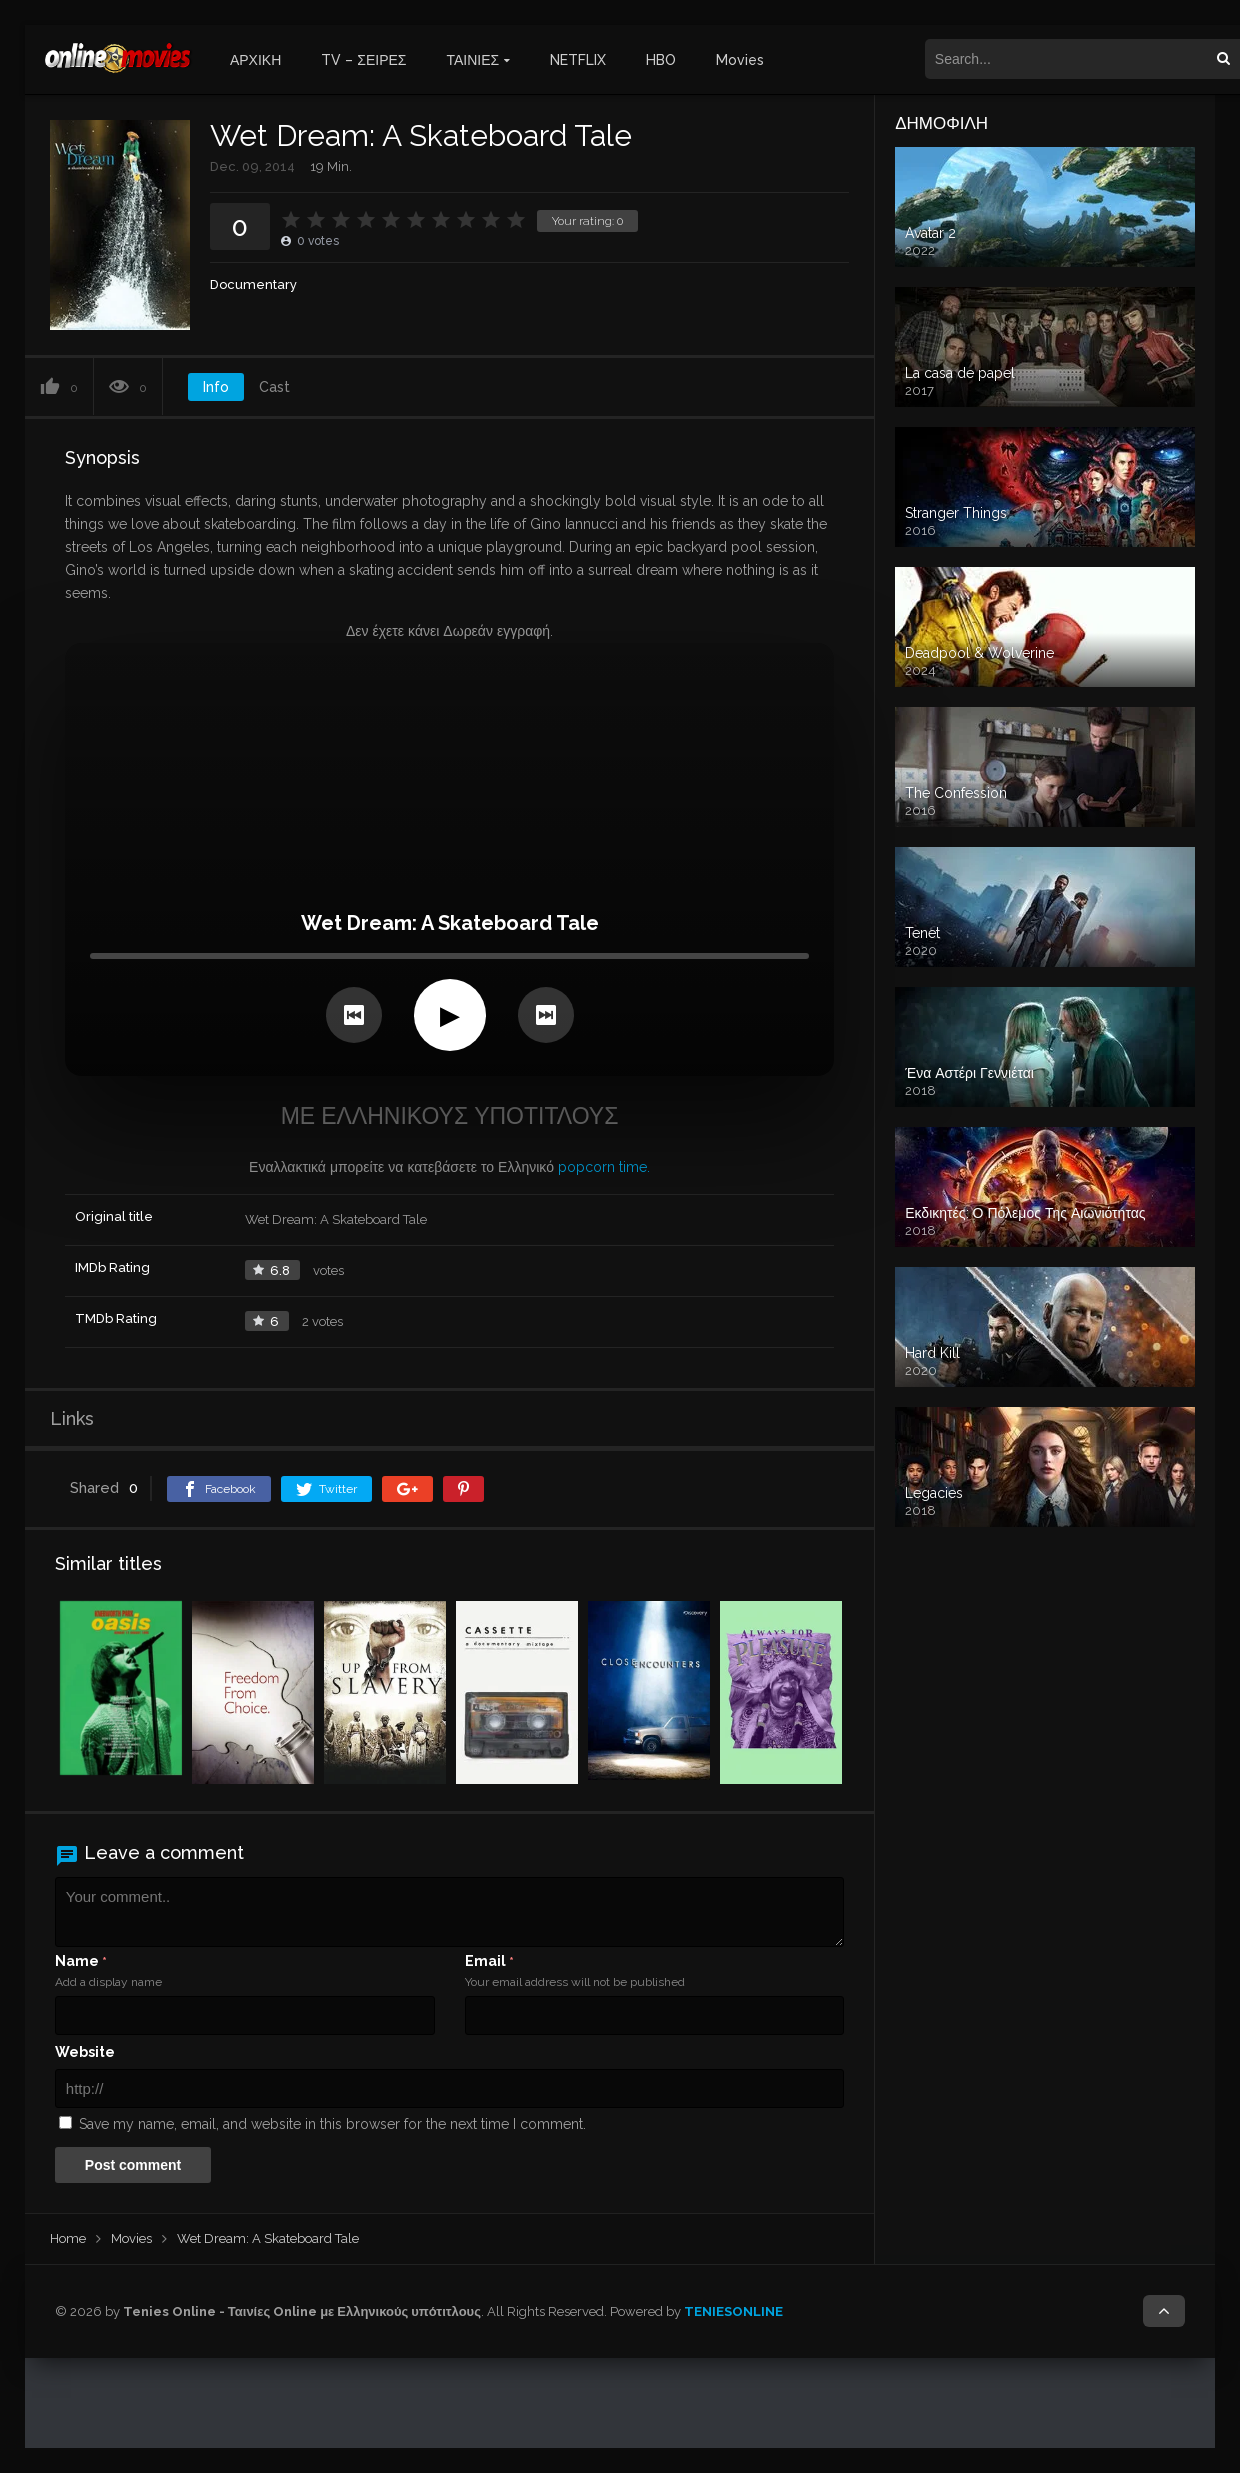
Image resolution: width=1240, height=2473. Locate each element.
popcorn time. (604, 1167)
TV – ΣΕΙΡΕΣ (363, 60)
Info (216, 387)
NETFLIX (578, 60)
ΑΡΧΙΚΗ (255, 60)
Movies (740, 60)
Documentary (253, 284)
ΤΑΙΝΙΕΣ (473, 60)
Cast (274, 387)
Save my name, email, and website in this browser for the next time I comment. (332, 2124)
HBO (661, 60)
